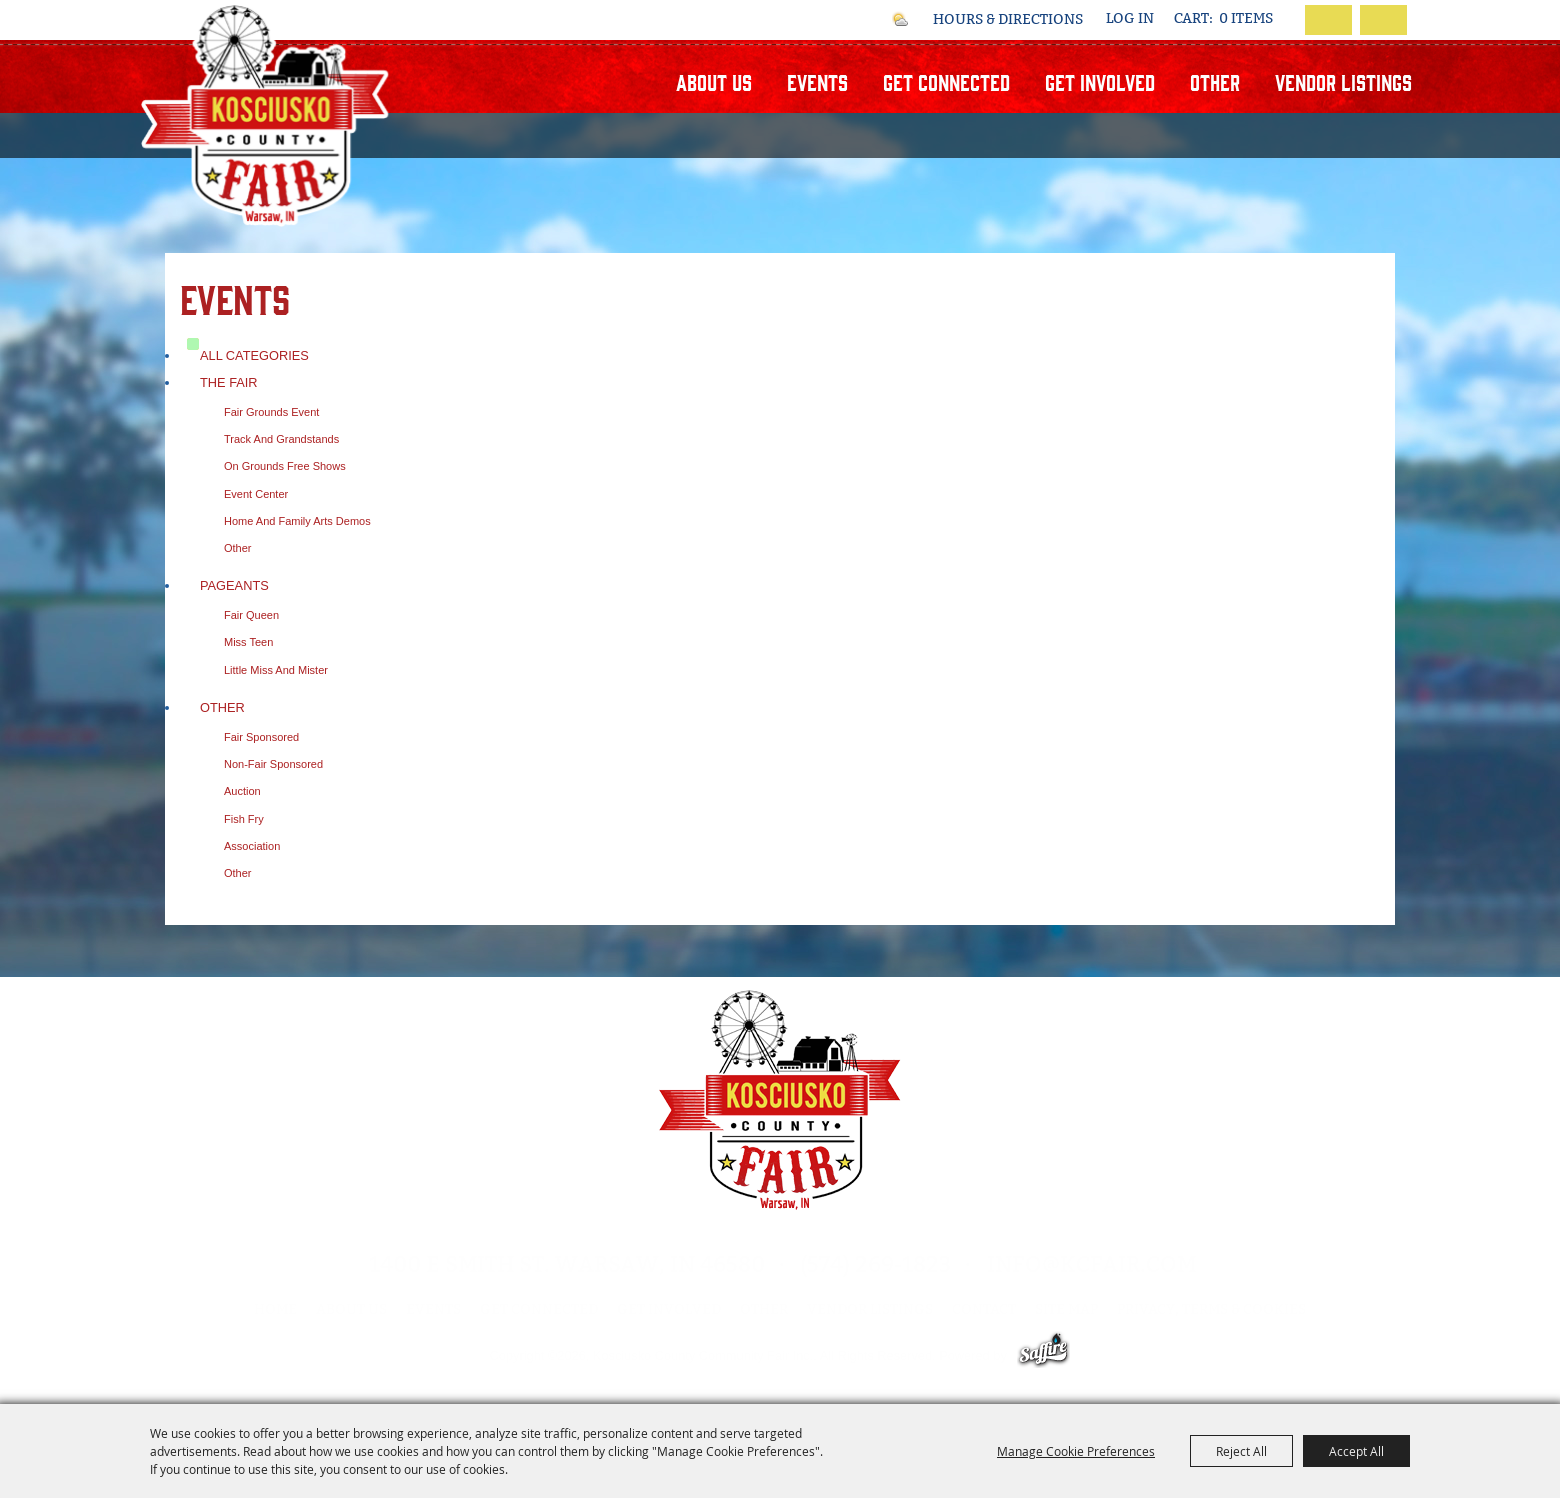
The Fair (229, 382)
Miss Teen (248, 642)
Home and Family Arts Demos (297, 521)
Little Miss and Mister (276, 670)
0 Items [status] (1246, 19)
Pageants (234, 585)
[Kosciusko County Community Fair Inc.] (266, 114)
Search (1328, 20)
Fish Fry (244, 819)
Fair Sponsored (261, 737)
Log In (1130, 18)
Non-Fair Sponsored (273, 764)
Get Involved (1100, 81)
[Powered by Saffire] (1043, 1355)
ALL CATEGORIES (254, 355)
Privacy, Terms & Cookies (1211, 1309)
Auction (242, 791)
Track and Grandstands (281, 439)
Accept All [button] (1356, 1451)
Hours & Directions (1008, 20)
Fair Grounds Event (271, 412)
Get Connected (946, 81)
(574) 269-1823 (875, 1264)
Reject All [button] (1241, 1451)
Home (275, 1309)
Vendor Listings (1343, 81)
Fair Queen (251, 615)
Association (252, 846)
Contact (984, 1309)
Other (1215, 81)
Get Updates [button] (1383, 20)
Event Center (256, 494)
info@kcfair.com (1091, 1264)
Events (817, 81)
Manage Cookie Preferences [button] (1076, 1451)
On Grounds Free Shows (285, 466)
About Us (714, 81)
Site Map (1066, 1309)
